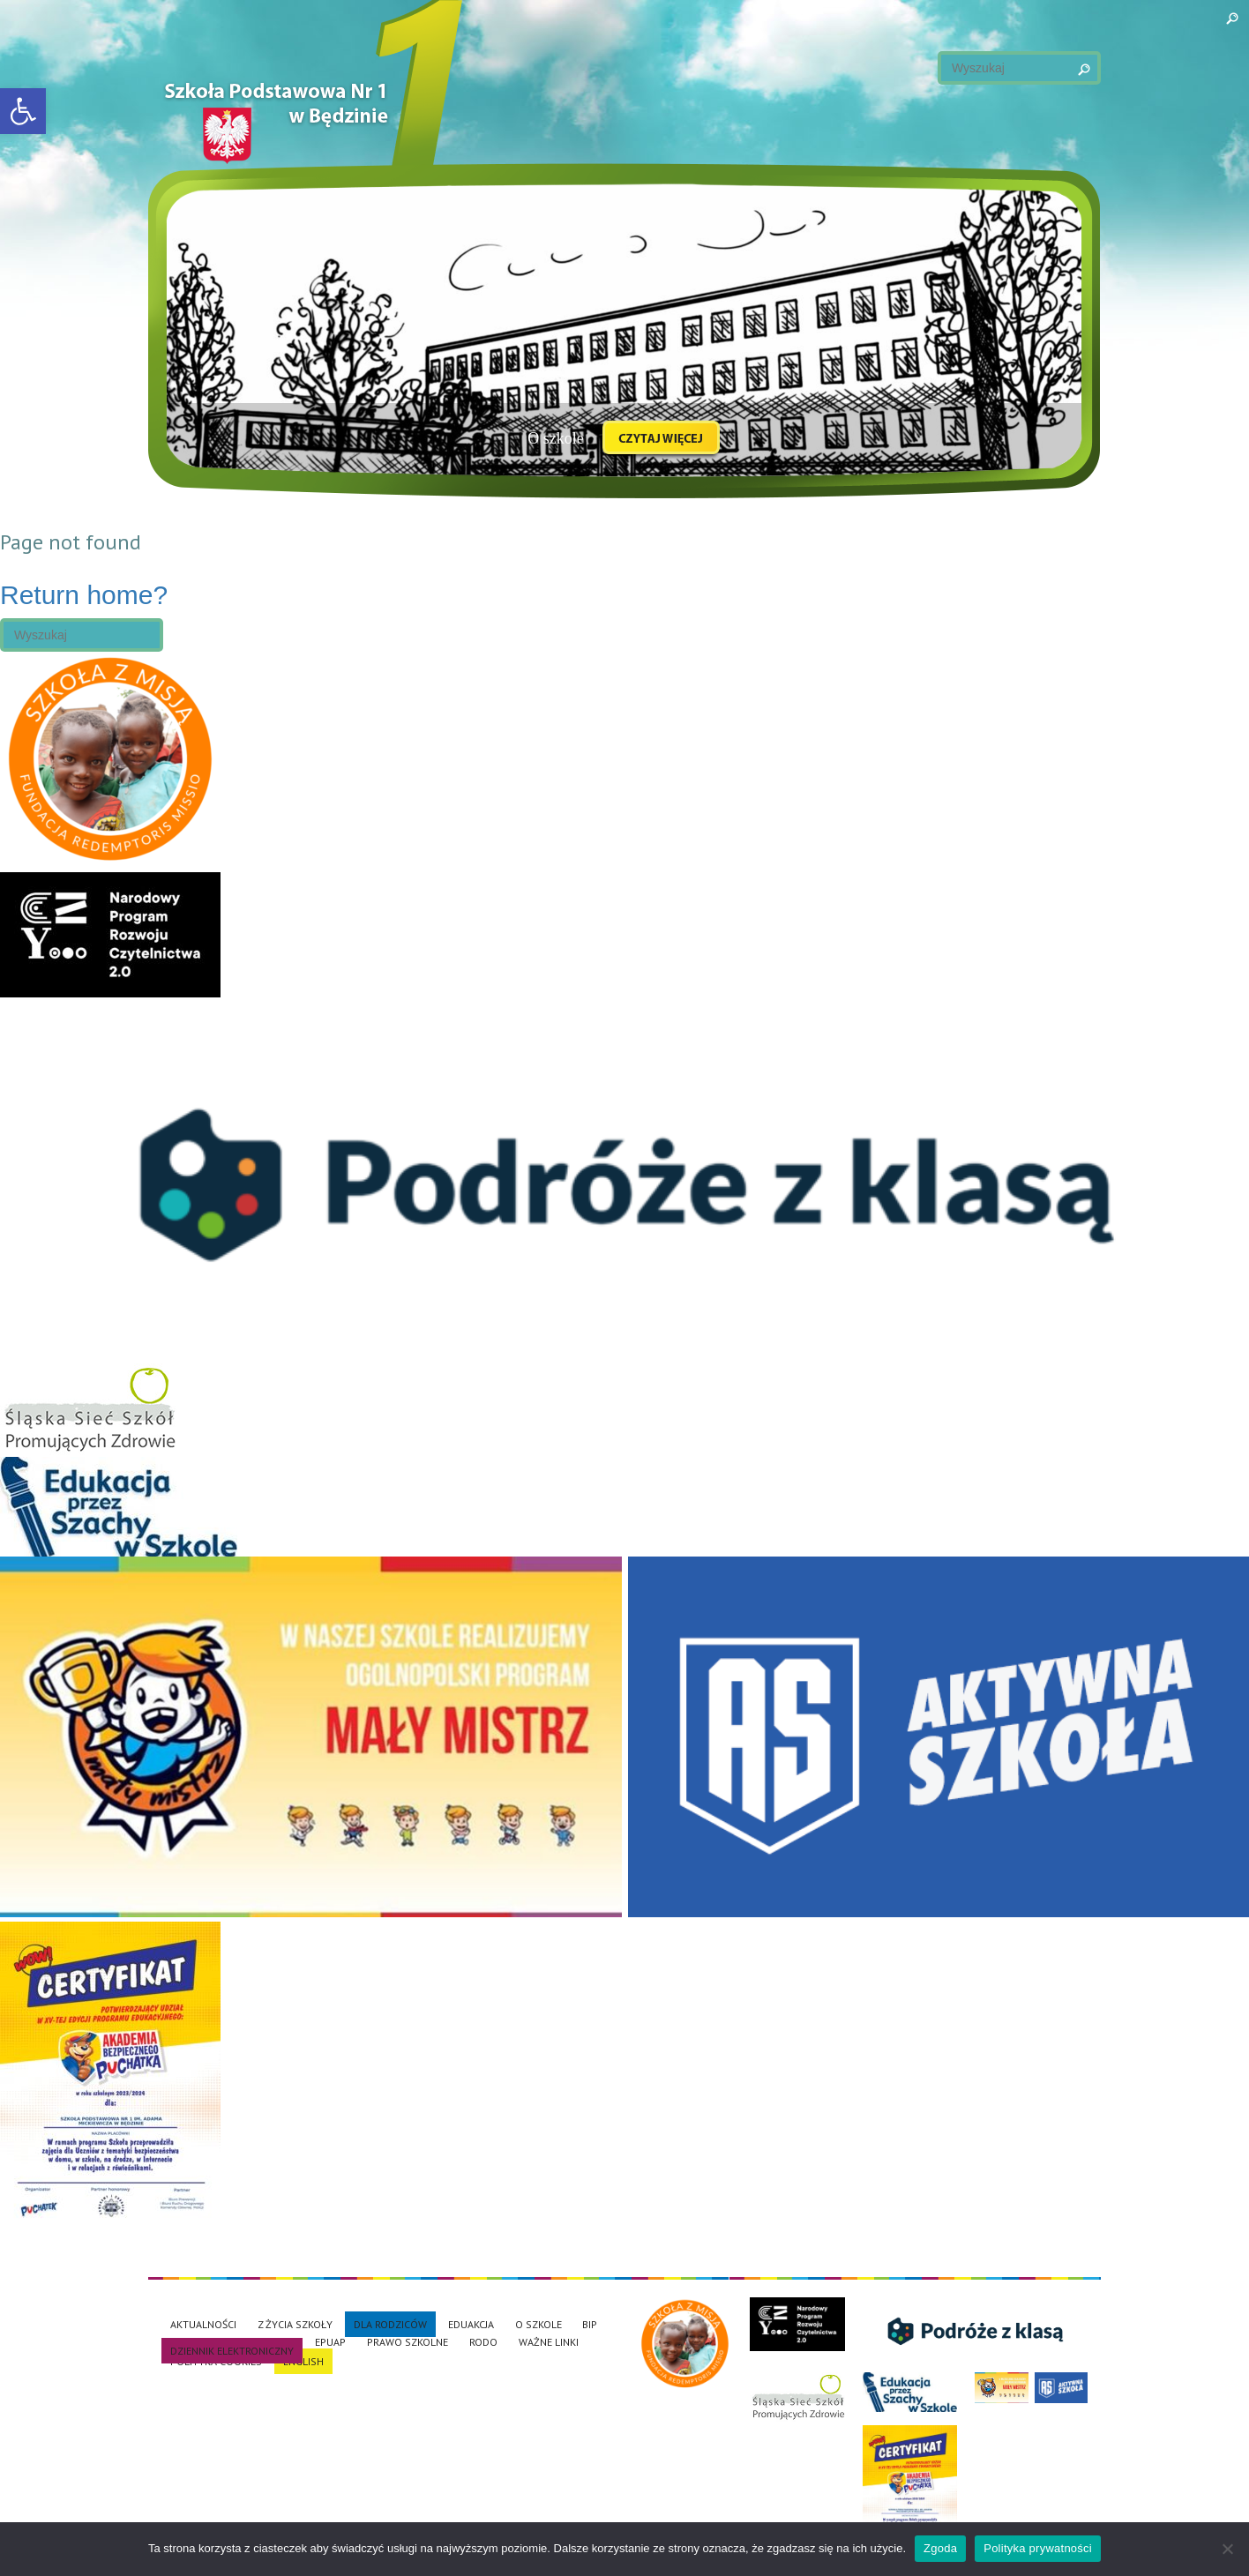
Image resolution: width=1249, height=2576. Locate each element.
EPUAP (330, 2341)
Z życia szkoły (295, 2324)
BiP (589, 2324)
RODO (483, 2341)
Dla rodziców (390, 2324)
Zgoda (940, 2548)
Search (1065, 66)
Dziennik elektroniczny (232, 2350)
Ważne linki (549, 2341)
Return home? (84, 594)
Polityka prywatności (1037, 2548)
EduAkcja (471, 2324)
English (303, 2361)
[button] (23, 111)
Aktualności (203, 2324)
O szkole (538, 2324)
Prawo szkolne (407, 2341)
